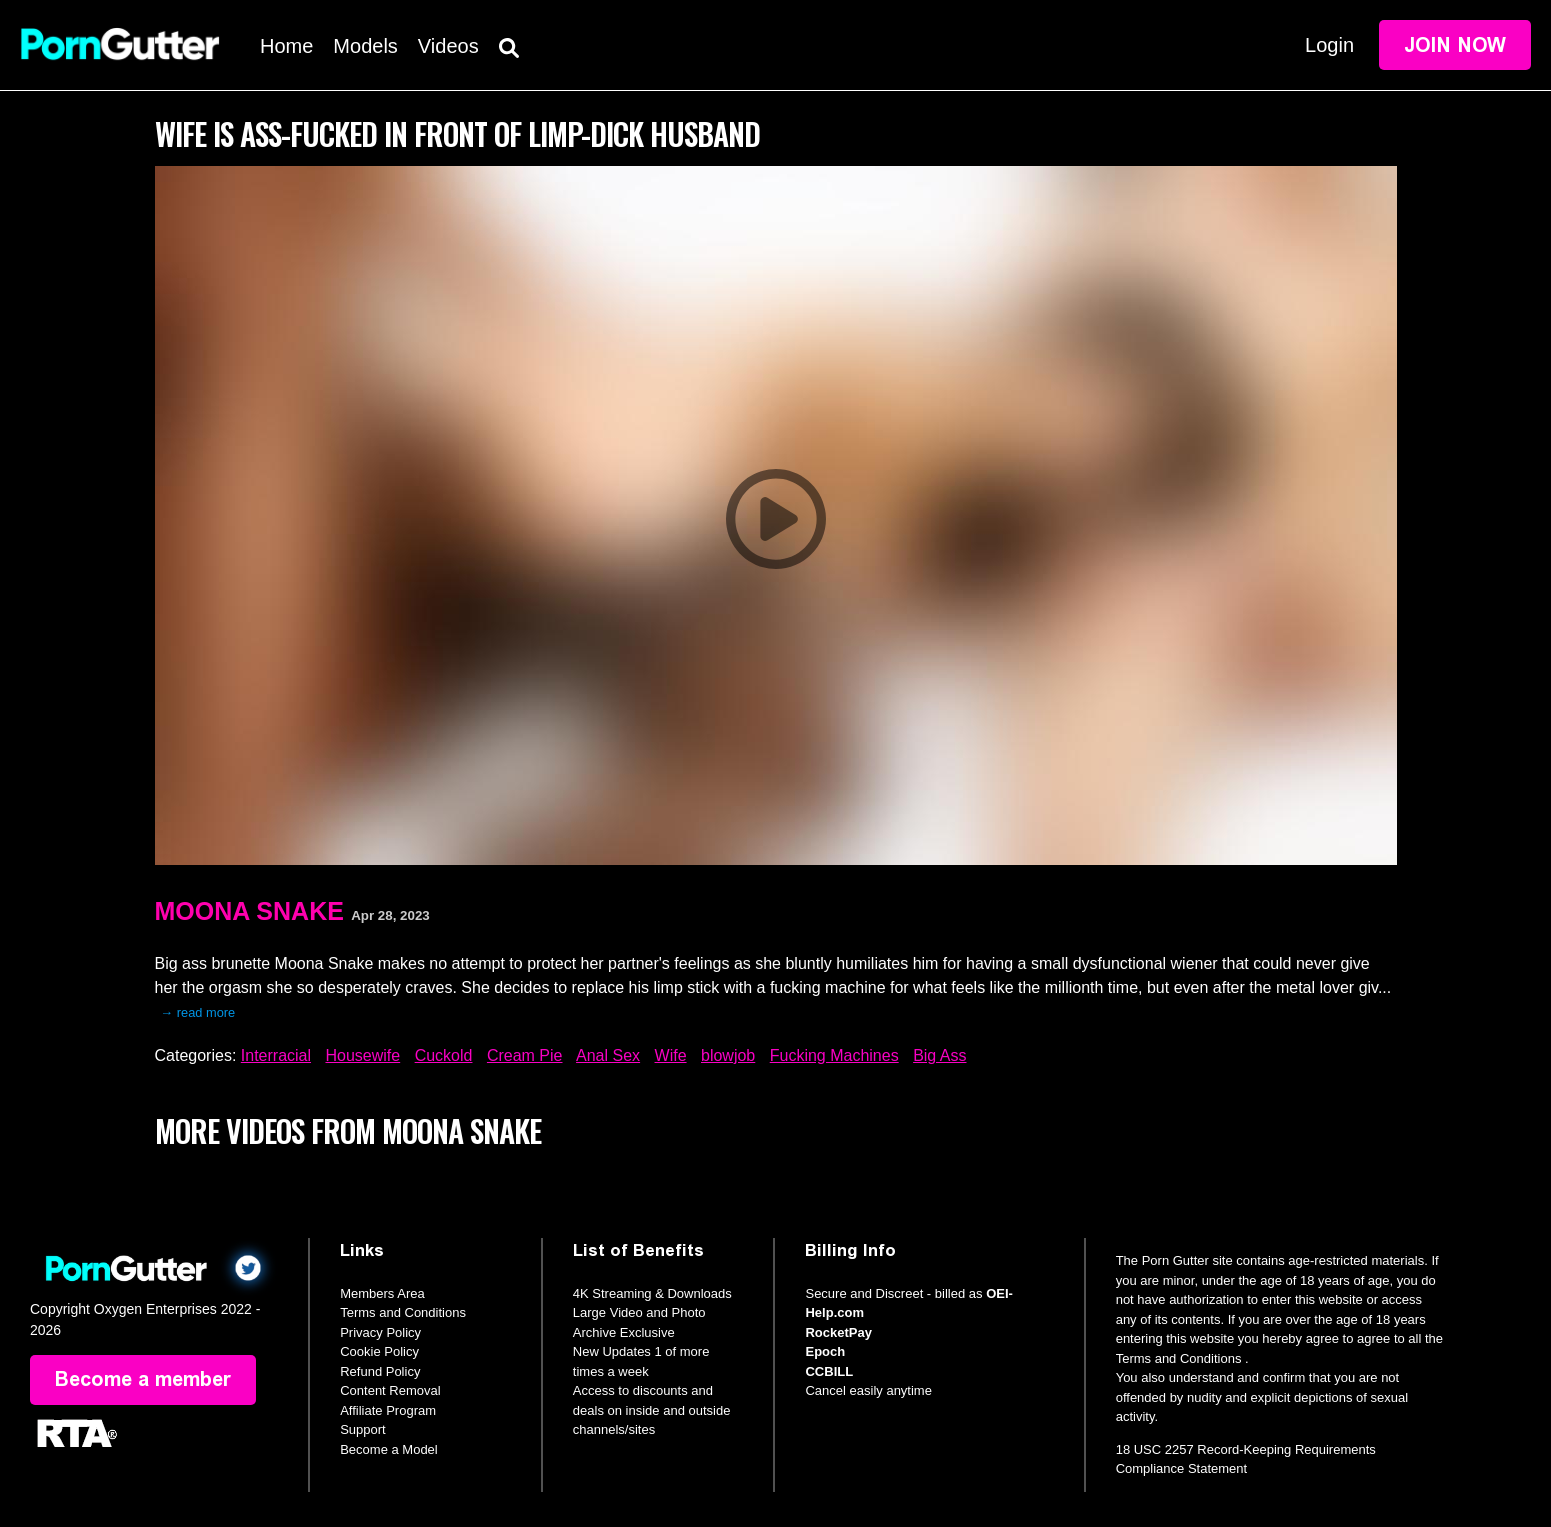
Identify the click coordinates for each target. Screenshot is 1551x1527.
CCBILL (829, 1371)
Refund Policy (380, 1371)
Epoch (825, 1351)
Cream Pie (525, 1055)
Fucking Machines (834, 1055)
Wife (671, 1055)
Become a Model (389, 1449)
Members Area (382, 1293)
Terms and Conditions (403, 1312)
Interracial (276, 1055)
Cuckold (444, 1055)
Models (365, 46)
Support (363, 1429)
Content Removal (390, 1390)
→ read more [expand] (198, 1012)
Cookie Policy (379, 1351)
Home (286, 46)
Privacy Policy (380, 1332)
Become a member (143, 1380)
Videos (448, 46)
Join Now (1455, 45)
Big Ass (939, 1055)
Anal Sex (608, 1055)
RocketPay (838, 1332)
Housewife (362, 1055)
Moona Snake (249, 911)
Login (1329, 45)
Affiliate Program (388, 1410)
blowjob (728, 1055)
